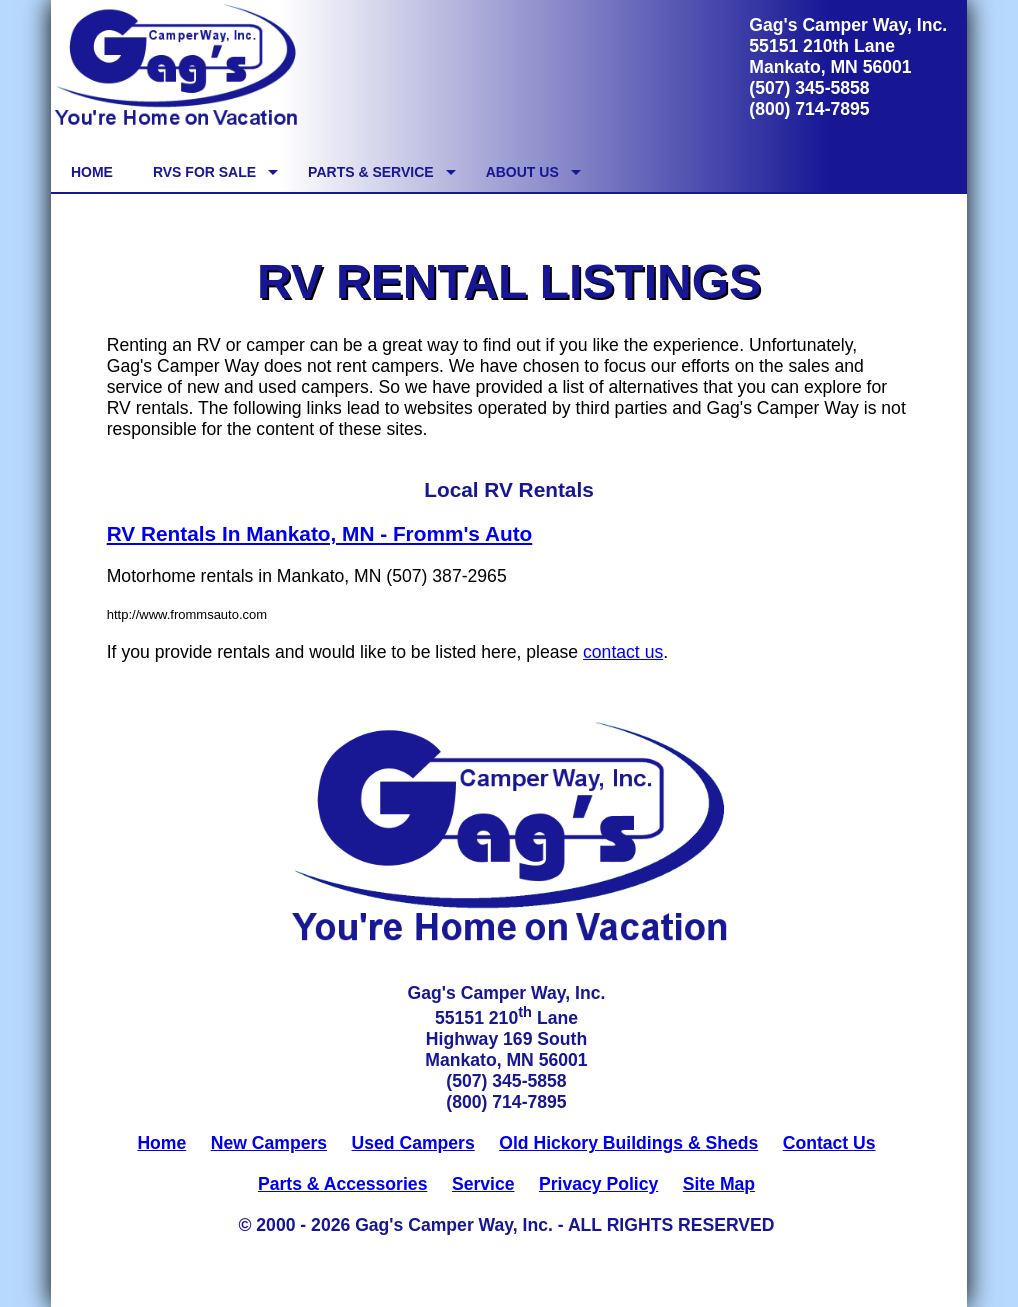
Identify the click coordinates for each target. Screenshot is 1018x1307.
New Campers (269, 1143)
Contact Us (829, 1143)
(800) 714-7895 (809, 109)
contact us (623, 652)
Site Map (719, 1184)
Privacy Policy (598, 1184)
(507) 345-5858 (809, 88)
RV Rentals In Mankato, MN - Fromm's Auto (320, 533)
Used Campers (413, 1143)
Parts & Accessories (343, 1184)
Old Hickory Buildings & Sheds (628, 1143)
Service (483, 1184)
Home (161, 1143)
